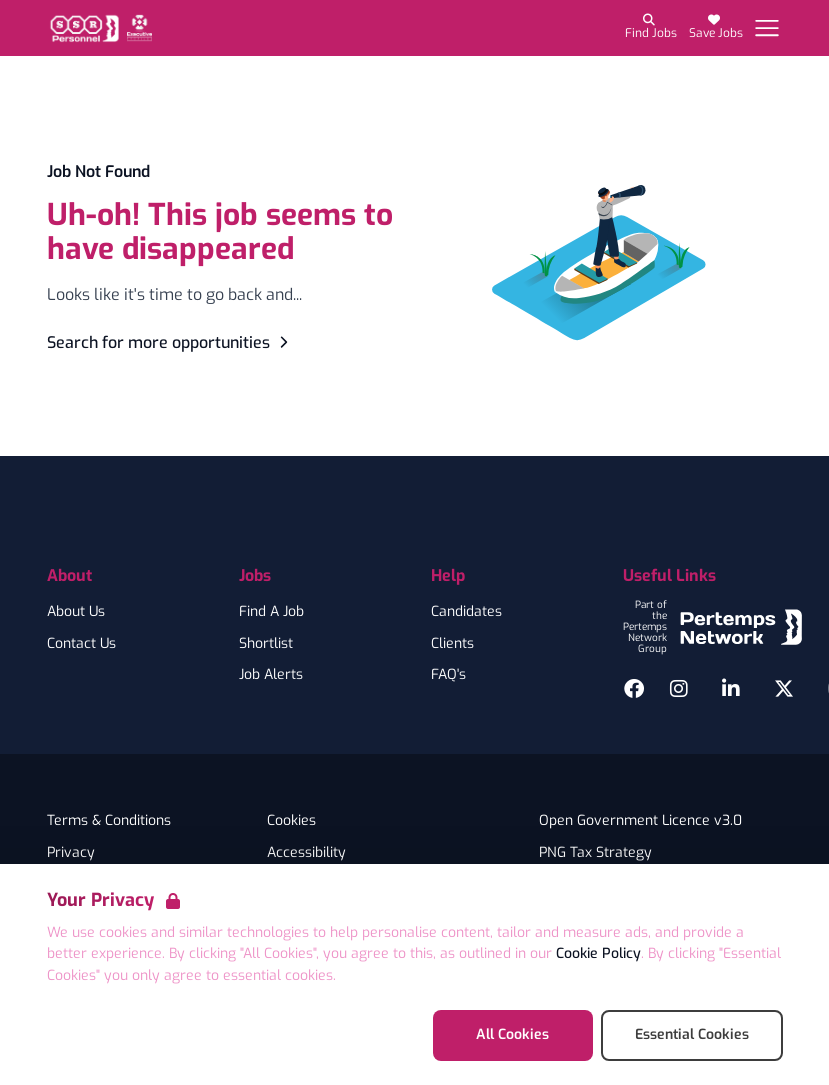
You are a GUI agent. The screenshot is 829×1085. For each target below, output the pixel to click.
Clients (452, 644)
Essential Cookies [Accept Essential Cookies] (692, 1034)
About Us (76, 612)
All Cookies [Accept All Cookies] (512, 1034)
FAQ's (448, 675)
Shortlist (266, 644)
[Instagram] (679, 689)
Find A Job (271, 612)
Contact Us (81, 644)
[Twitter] (784, 689)
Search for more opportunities (170, 342)
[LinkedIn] (731, 689)
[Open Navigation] (767, 28)
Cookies (291, 821)
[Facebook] (634, 689)
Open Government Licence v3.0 (640, 821)
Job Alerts (271, 675)
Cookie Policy (598, 953)
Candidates (466, 612)
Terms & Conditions (109, 821)
